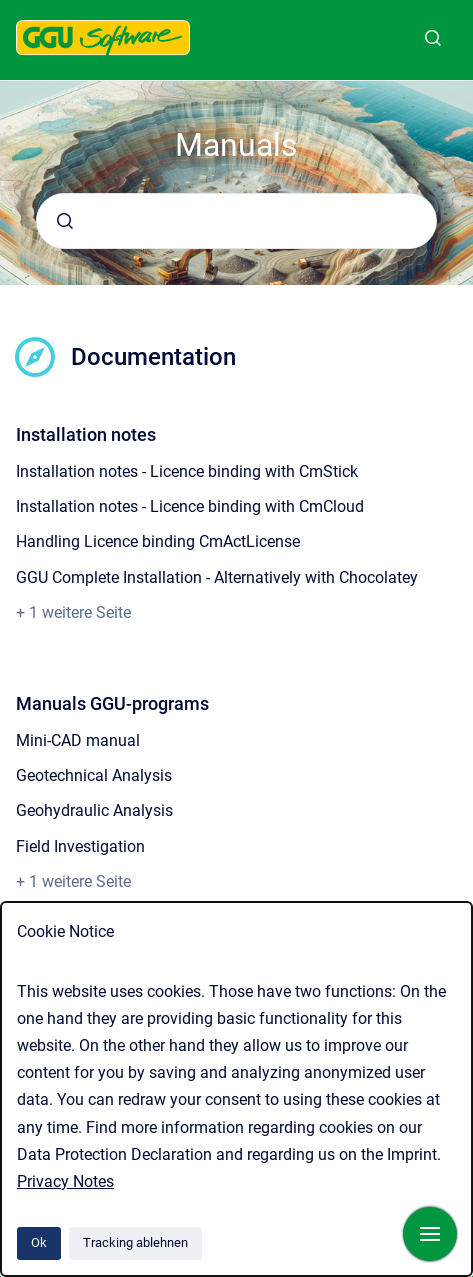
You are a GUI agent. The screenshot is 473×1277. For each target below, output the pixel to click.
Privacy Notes (65, 1181)
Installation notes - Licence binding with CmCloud (190, 506)
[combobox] (236, 221)
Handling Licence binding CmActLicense (158, 541)
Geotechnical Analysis (94, 775)
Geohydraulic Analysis (94, 810)
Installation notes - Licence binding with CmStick (187, 471)
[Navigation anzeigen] (430, 1234)
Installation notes (86, 434)
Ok (39, 1242)
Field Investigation (80, 846)
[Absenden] (65, 221)
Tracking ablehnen (135, 1242)
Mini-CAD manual (78, 740)
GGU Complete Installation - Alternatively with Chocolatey (217, 577)
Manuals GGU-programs (112, 703)
